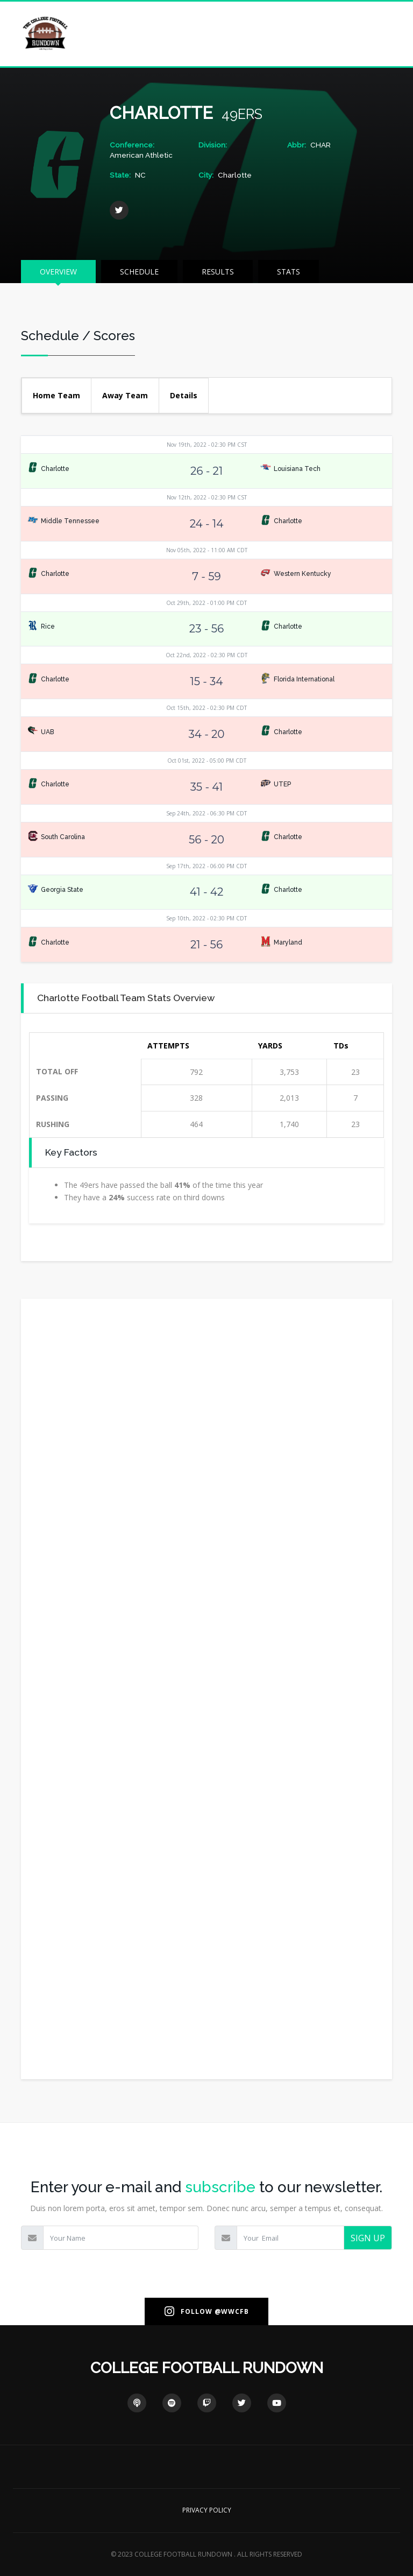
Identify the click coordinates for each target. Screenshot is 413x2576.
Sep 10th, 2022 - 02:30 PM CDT (206, 918)
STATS (288, 271)
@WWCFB (232, 2311)
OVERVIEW (58, 271)
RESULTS (218, 271)
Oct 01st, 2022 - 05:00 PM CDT (206, 760)
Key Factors (71, 1152)
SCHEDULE (139, 271)
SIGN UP (368, 2238)
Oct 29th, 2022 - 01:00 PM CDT (206, 603)
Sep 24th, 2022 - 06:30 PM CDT (206, 813)
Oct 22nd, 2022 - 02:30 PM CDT (206, 655)
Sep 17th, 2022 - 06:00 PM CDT (206, 866)
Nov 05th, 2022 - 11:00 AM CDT (206, 550)
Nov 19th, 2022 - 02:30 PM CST (207, 444)
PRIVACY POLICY (206, 2510)
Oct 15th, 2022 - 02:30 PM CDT (206, 708)
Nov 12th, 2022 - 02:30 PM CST (207, 497)
